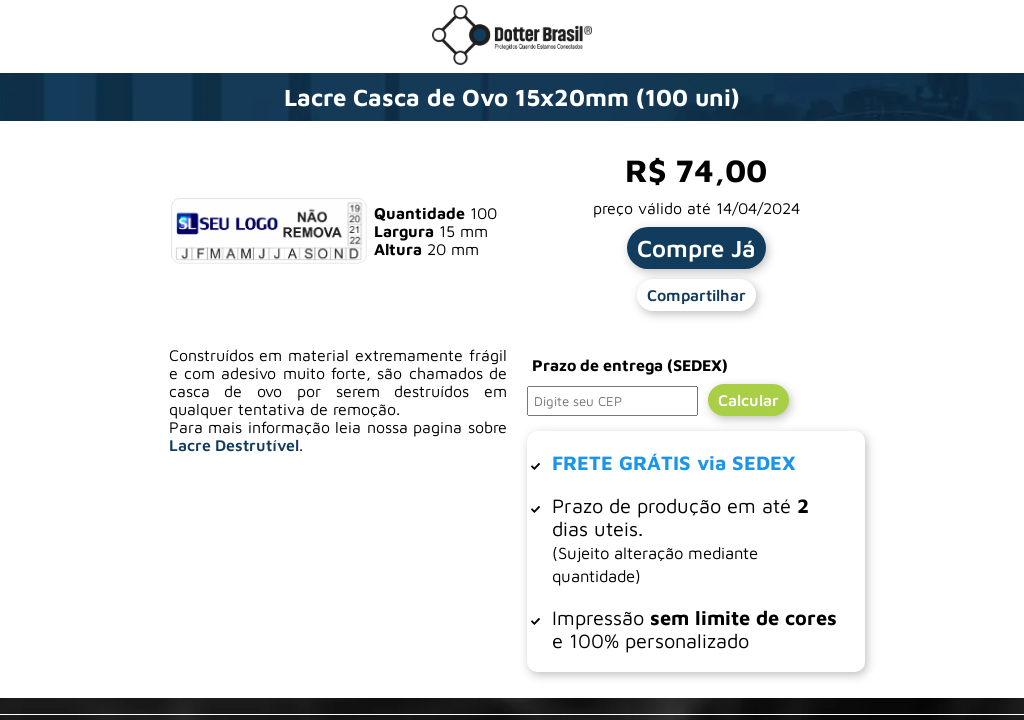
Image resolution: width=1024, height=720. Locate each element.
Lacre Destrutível (234, 445)
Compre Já (696, 248)
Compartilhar (696, 295)
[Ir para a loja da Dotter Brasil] (512, 59)
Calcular (748, 400)
